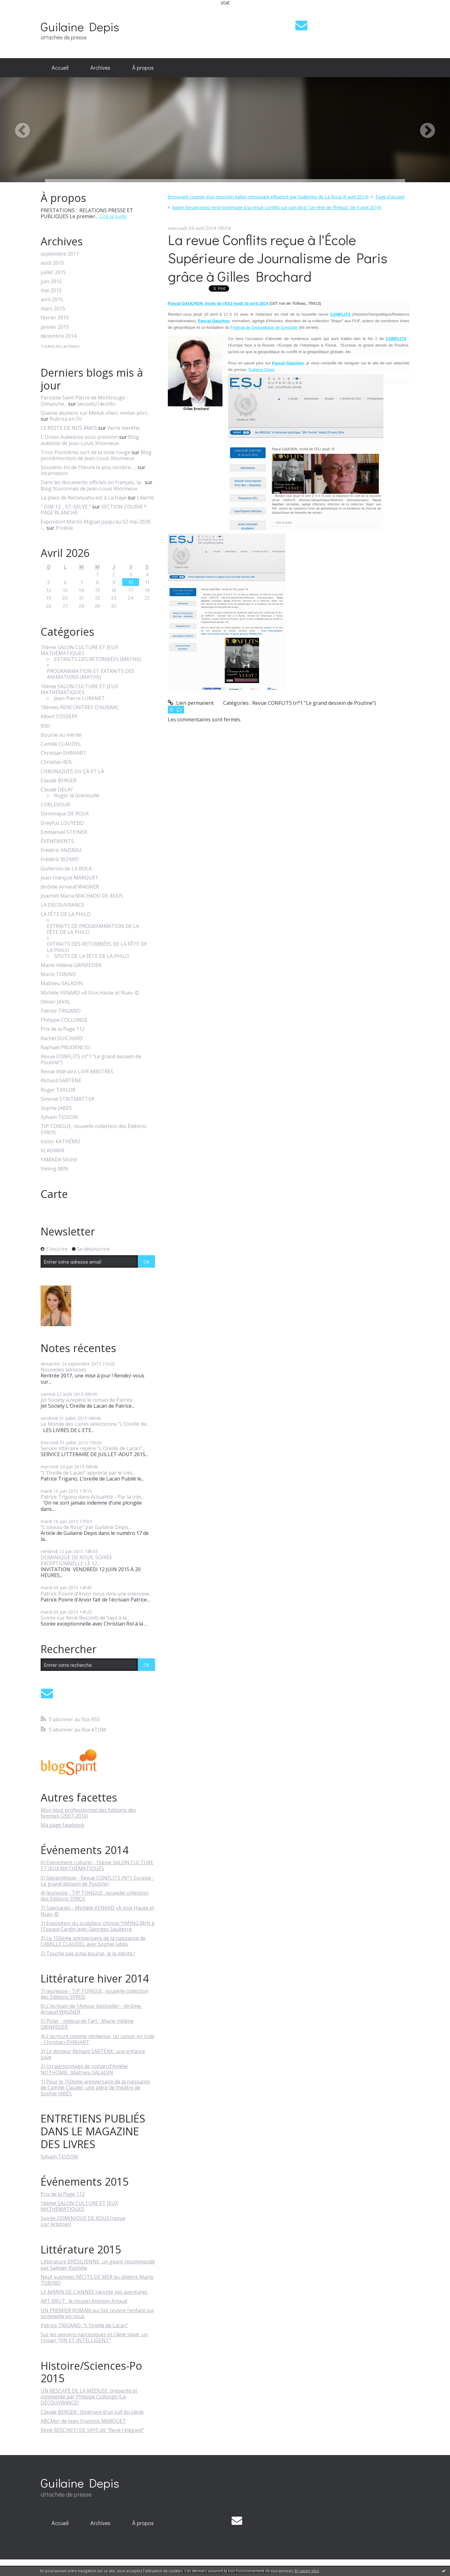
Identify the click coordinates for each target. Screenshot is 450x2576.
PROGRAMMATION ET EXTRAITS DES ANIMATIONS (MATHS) (90, 674)
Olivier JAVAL (56, 1002)
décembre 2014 (58, 336)
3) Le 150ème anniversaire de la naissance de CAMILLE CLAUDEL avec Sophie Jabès (93, 1941)
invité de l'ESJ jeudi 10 (227, 303)
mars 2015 (53, 309)
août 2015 (52, 263)
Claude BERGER (59, 781)
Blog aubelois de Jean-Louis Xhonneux (90, 440)
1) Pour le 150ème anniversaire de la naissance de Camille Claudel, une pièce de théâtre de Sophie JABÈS (95, 2087)
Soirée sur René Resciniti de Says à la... (85, 1617)
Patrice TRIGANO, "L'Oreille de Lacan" (84, 2325)
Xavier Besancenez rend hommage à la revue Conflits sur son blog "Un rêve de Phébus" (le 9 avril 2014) (276, 207)
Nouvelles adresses (63, 1369)
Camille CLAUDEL (61, 744)
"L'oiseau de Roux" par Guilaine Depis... (86, 1527)
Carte (54, 1194)
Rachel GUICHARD (62, 1038)
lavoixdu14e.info (96, 403)
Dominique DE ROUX (65, 814)
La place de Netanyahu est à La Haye (84, 497)
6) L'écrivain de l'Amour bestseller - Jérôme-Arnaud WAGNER (91, 2008)
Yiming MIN (54, 1169)
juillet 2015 (53, 272)
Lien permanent (191, 702)
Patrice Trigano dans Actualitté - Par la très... (92, 1496)
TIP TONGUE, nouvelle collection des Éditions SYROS (94, 1129)
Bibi (45, 726)
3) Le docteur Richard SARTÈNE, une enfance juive (93, 2054)
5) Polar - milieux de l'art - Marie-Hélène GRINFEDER (87, 2023)
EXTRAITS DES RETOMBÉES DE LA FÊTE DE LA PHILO (97, 947)
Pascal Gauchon (288, 363)
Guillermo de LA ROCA (66, 869)
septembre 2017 (60, 254)
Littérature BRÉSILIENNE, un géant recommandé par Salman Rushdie (98, 2264)
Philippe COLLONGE (64, 1020)
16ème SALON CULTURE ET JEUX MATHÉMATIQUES (79, 689)
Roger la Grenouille (76, 796)
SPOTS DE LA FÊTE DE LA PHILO (91, 956)
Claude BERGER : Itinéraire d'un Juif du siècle (92, 2411)
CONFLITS (340, 314)
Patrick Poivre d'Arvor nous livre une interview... (96, 1593)
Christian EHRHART (63, 753)
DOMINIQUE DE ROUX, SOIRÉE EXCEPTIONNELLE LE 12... (76, 1560)
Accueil (60, 67)
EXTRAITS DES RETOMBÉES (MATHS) (97, 659)
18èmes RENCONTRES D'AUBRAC (80, 707)
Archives (100, 67)
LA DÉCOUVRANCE (62, 905)
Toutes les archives (60, 346)
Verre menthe (123, 427)
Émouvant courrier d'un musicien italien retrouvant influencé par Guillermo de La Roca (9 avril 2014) (268, 197)
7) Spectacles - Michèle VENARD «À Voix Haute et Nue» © (97, 1910)
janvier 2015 (55, 327)
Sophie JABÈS (56, 1108)
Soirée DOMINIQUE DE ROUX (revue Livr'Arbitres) (83, 2221)
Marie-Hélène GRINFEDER (71, 965)
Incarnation (54, 473)
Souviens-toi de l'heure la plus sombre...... (88, 467)
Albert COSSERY (59, 716)
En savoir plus (307, 2570)
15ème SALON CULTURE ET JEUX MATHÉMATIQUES (79, 650)
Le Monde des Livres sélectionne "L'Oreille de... (95, 1424)
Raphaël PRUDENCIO (65, 1047)
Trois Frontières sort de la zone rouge (85, 452)
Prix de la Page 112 (63, 1029)
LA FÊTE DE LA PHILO (66, 914)
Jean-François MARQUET (69, 878)
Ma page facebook (62, 1825)
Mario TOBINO (58, 974)
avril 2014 (258, 303)
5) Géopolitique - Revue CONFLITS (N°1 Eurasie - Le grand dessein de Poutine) (97, 1880)
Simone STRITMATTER (67, 1099)
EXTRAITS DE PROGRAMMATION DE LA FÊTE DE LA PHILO (93, 929)
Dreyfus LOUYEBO (62, 823)
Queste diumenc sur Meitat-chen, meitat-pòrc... (95, 412)
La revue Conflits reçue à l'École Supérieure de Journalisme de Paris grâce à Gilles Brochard (278, 257)
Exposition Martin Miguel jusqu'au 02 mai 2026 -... (95, 524)
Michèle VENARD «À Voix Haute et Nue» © (90, 993)
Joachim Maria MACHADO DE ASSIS (82, 896)
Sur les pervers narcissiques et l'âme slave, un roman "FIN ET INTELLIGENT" (94, 2337)
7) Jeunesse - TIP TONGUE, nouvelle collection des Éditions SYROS (94, 1993)
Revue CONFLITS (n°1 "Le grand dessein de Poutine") (91, 1059)
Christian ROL (57, 762)
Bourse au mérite (61, 735)
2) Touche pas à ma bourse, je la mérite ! (88, 1953)
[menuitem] (60, 68)
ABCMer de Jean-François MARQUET (83, 2421)
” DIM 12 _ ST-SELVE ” (66, 506)
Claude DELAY (57, 790)
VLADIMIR (52, 1151)
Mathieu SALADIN (62, 983)
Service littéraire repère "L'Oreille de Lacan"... (93, 1448)
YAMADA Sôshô (59, 1160)
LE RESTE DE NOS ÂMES (69, 427)
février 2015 (55, 318)
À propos (143, 67)
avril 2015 (52, 300)
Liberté (145, 497)
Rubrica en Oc (66, 418)
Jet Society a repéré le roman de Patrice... (88, 1399)
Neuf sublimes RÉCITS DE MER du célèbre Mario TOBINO (97, 2279)
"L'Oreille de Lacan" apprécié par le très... (88, 1472)
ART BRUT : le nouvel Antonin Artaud (84, 2301)
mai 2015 (51, 290)
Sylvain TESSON (59, 1117)
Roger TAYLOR (58, 1090)
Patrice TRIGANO (61, 1011)
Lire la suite (113, 216)
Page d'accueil (390, 197)
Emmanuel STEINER (64, 832)
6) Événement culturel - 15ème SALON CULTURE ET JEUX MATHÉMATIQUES (97, 1865)
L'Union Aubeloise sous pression (79, 437)
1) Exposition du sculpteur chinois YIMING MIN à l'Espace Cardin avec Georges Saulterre (97, 1926)
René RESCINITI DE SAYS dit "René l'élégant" (92, 2430)
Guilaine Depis (80, 26)
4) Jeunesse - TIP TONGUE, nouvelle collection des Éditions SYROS (94, 1895)
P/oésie (64, 527)
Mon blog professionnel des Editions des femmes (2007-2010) (88, 1813)
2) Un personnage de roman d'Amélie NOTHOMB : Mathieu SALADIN (84, 2069)
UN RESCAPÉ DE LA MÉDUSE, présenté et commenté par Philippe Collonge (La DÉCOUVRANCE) (89, 2396)
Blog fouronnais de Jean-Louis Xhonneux (89, 488)
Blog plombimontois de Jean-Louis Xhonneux (96, 455)
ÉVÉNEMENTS (57, 841)
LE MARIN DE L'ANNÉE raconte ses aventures (94, 2291)
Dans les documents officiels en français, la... (92, 482)
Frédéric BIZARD (60, 859)
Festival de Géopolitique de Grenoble (264, 327)
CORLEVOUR (55, 805)
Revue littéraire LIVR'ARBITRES (77, 1072)
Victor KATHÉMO (60, 1142)
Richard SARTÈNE (61, 1081)
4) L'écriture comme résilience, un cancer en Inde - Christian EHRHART (97, 2039)
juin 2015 (51, 281)
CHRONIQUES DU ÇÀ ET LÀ (72, 771)
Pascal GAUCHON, (186, 303)
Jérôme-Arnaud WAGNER (70, 887)
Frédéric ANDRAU (61, 850)
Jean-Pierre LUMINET (79, 698)
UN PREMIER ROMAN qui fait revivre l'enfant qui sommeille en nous (97, 2313)
